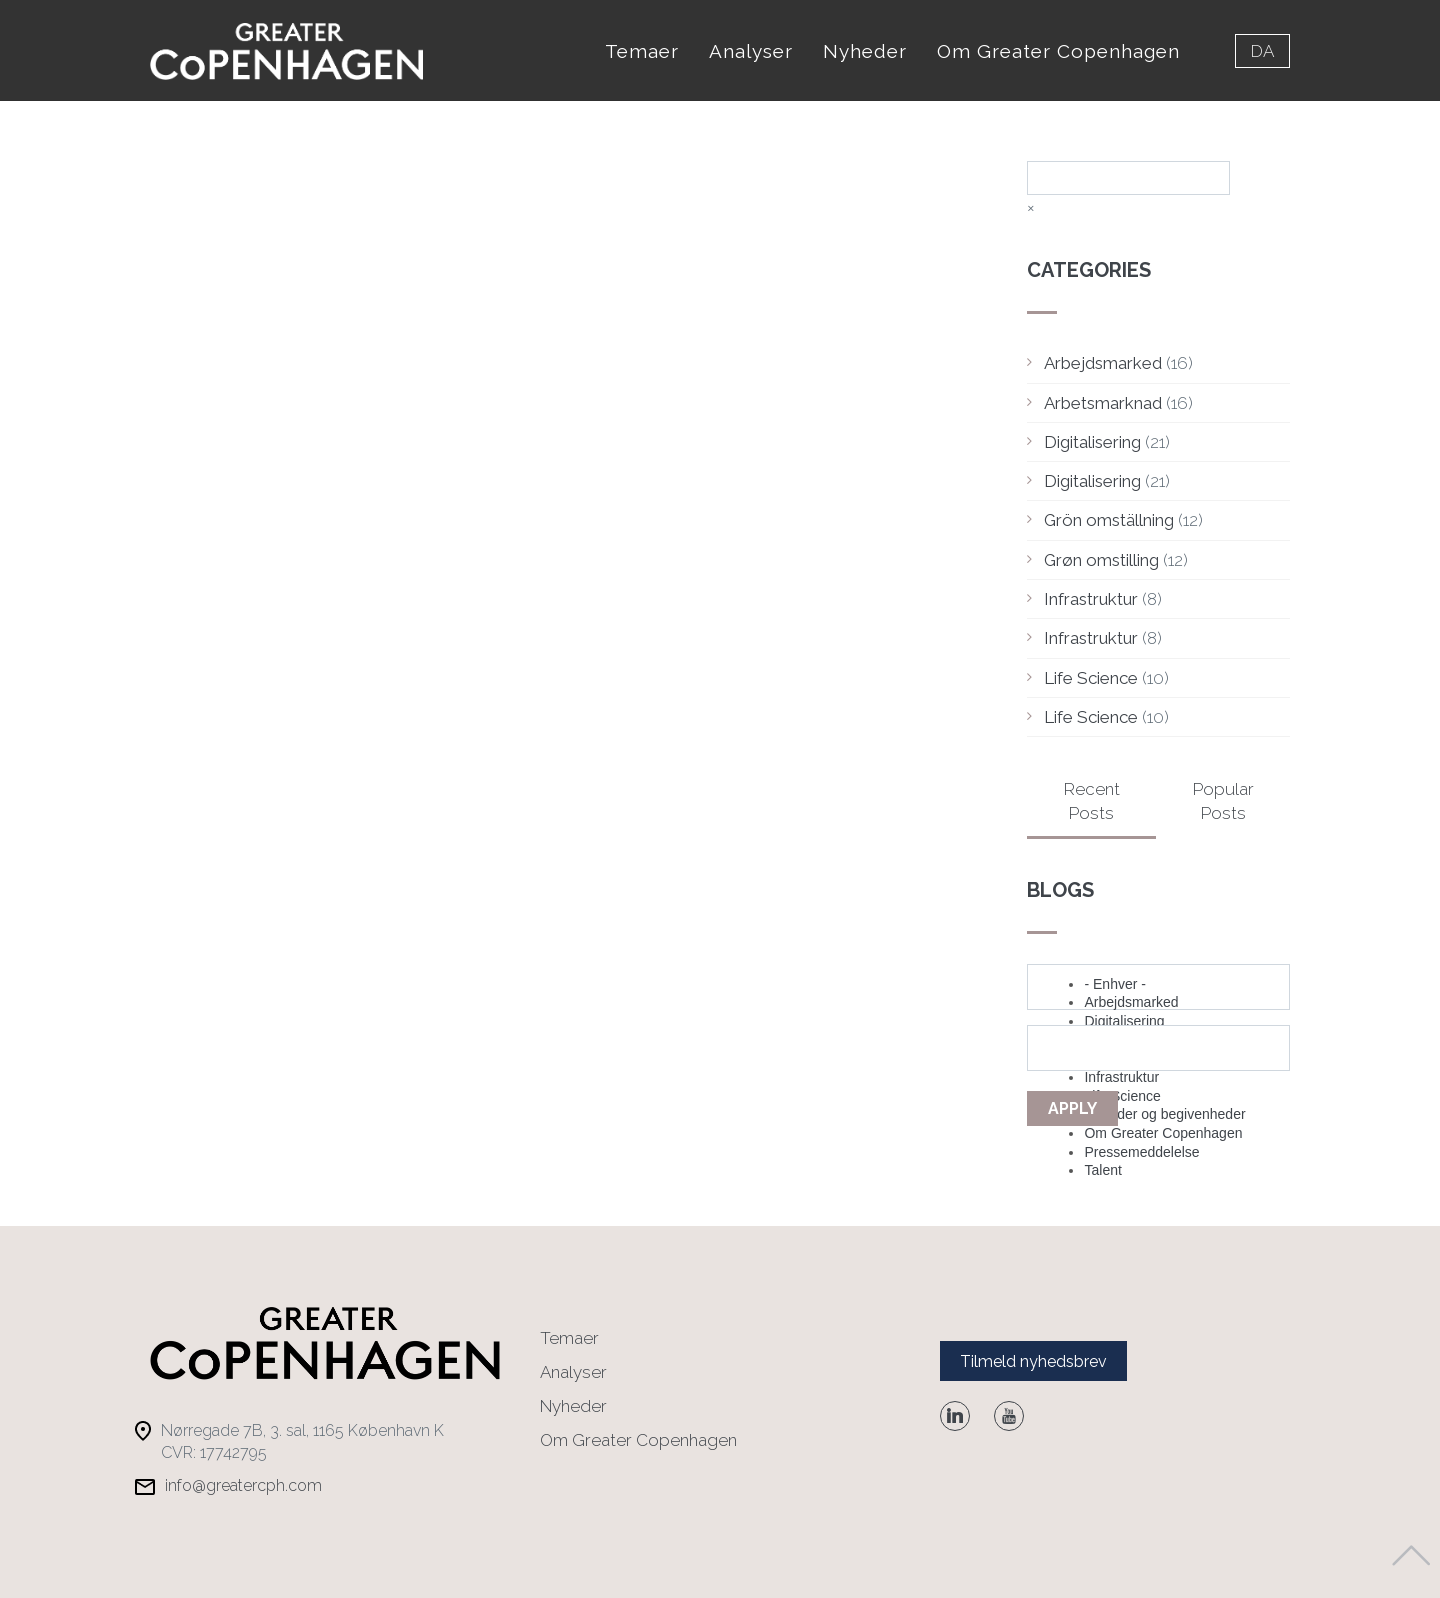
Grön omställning (1109, 520)
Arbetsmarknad (1103, 403)
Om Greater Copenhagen (1058, 51)
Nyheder (865, 51)
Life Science (1091, 678)
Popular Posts (1223, 801)
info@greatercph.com (243, 1485)
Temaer (642, 51)
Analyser (751, 51)
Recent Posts (1092, 801)
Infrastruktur (1091, 599)
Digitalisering (1092, 442)
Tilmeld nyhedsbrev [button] (1033, 1361)
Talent (1102, 1170)
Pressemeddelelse (1141, 1152)
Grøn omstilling (1101, 560)
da (1262, 51)
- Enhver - (1114, 984)
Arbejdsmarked (1103, 363)
